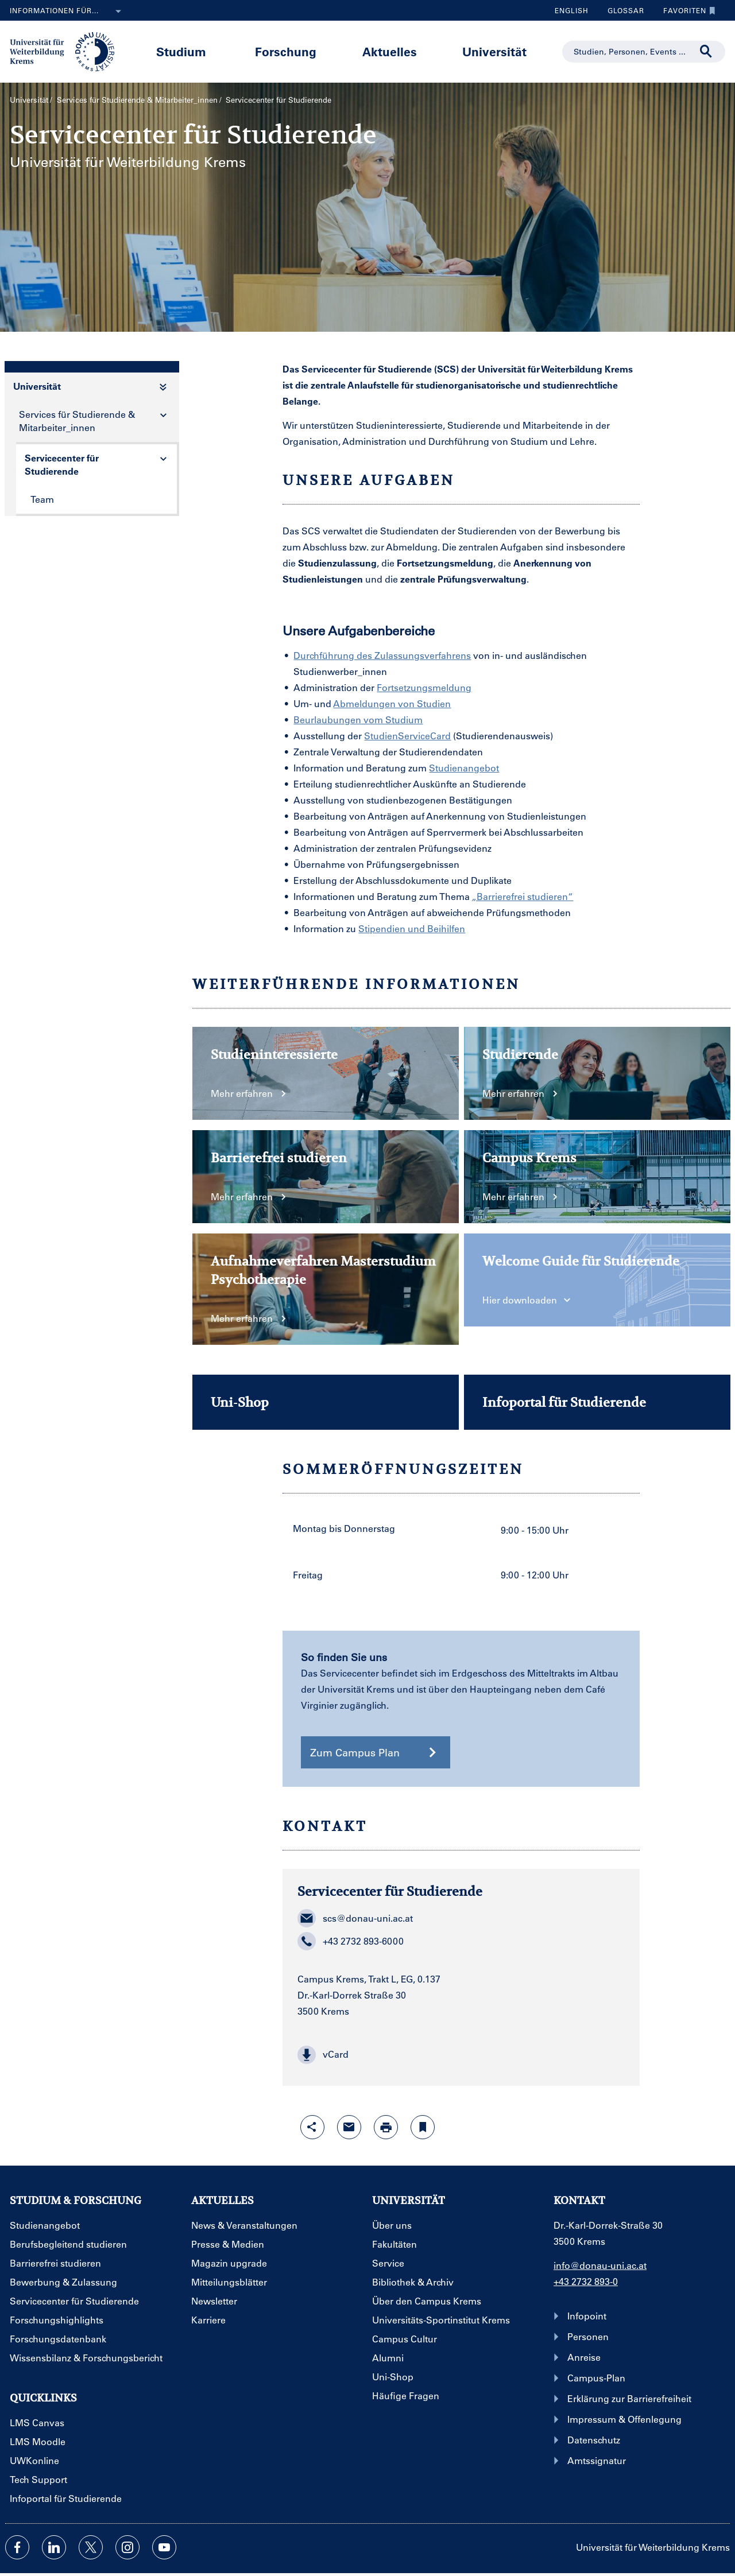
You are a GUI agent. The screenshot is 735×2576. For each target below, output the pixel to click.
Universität (494, 51)
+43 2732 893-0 (586, 2281)
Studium (181, 51)
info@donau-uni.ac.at (600, 2265)
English (572, 10)
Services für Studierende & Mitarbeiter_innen (137, 99)
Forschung (285, 51)
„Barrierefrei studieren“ (522, 896)
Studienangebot (464, 768)
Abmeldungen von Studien (392, 703)
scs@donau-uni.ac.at (355, 1918)
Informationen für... (68, 11)
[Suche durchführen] (706, 51)
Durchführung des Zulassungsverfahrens (382, 655)
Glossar (621, 10)
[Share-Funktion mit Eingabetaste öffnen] (312, 2127)
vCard (323, 2055)
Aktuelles (389, 51)
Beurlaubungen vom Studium (358, 719)
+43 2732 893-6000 (350, 1941)
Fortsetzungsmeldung (424, 687)
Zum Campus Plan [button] (375, 1752)
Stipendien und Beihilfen (411, 928)
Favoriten (686, 10)
